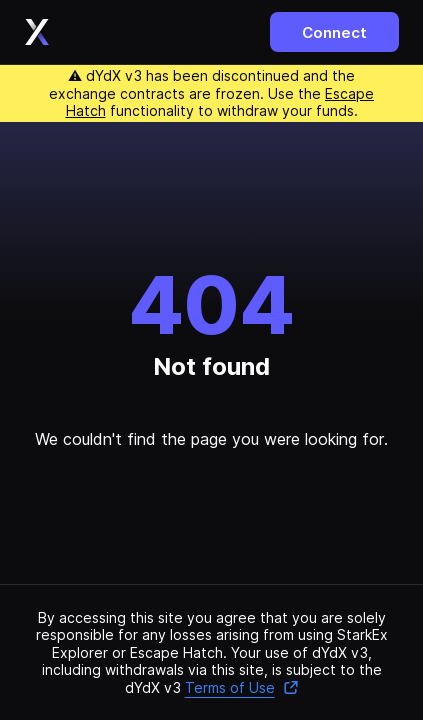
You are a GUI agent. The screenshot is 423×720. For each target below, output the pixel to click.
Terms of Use (242, 687)
